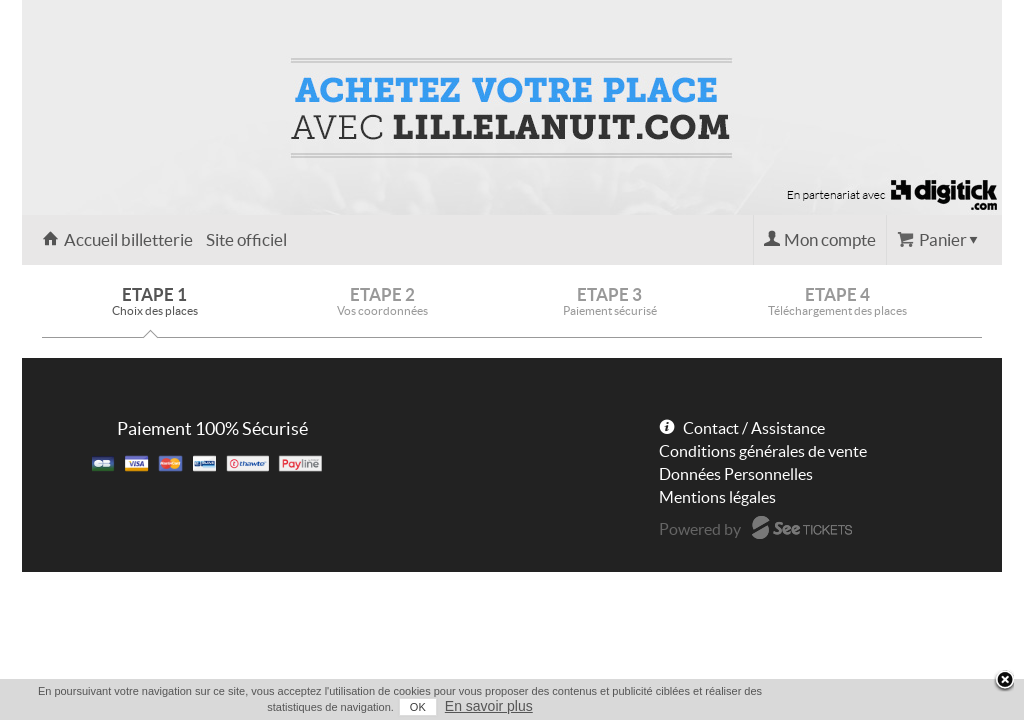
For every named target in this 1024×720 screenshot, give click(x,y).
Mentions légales (717, 497)
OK (893, 707)
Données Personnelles (736, 474)
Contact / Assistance (754, 428)
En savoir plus (964, 706)
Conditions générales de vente (763, 451)
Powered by (700, 529)
